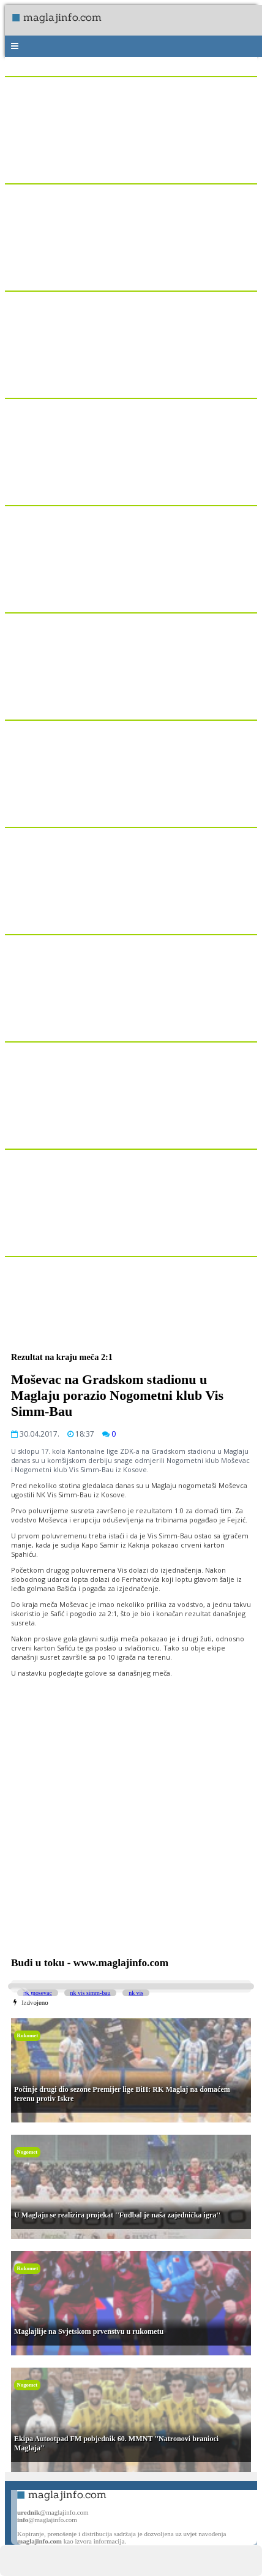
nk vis (136, 1992)
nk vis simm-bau (90, 1992)
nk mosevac (37, 1992)
